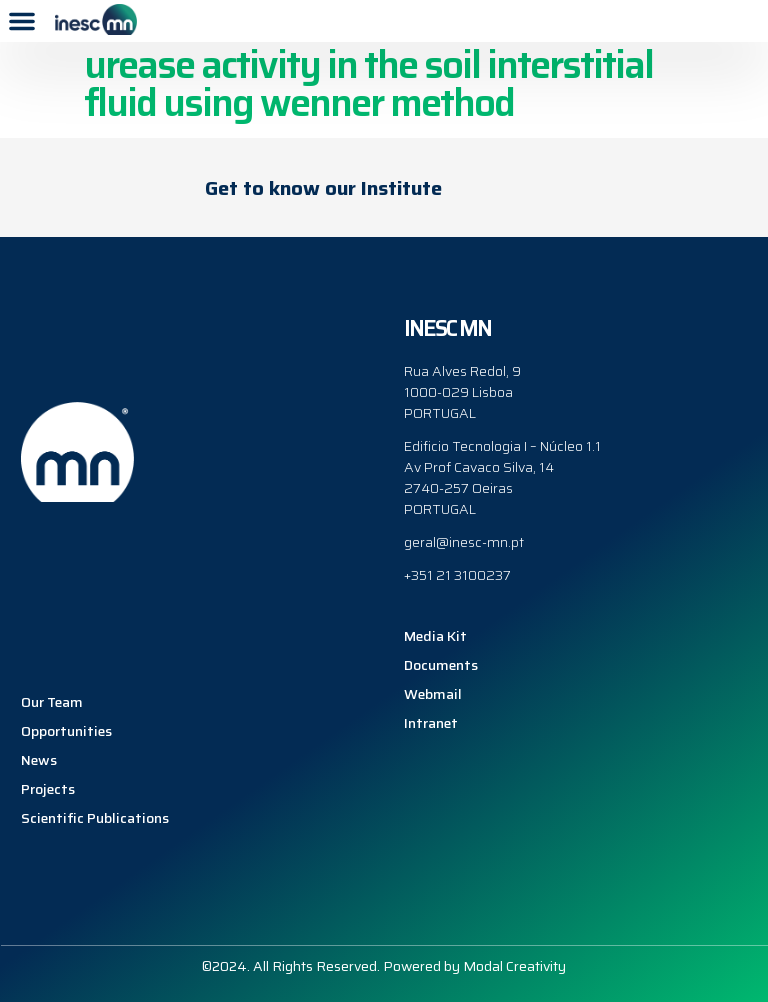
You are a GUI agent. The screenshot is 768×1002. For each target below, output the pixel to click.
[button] (22, 21)
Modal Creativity (514, 966)
